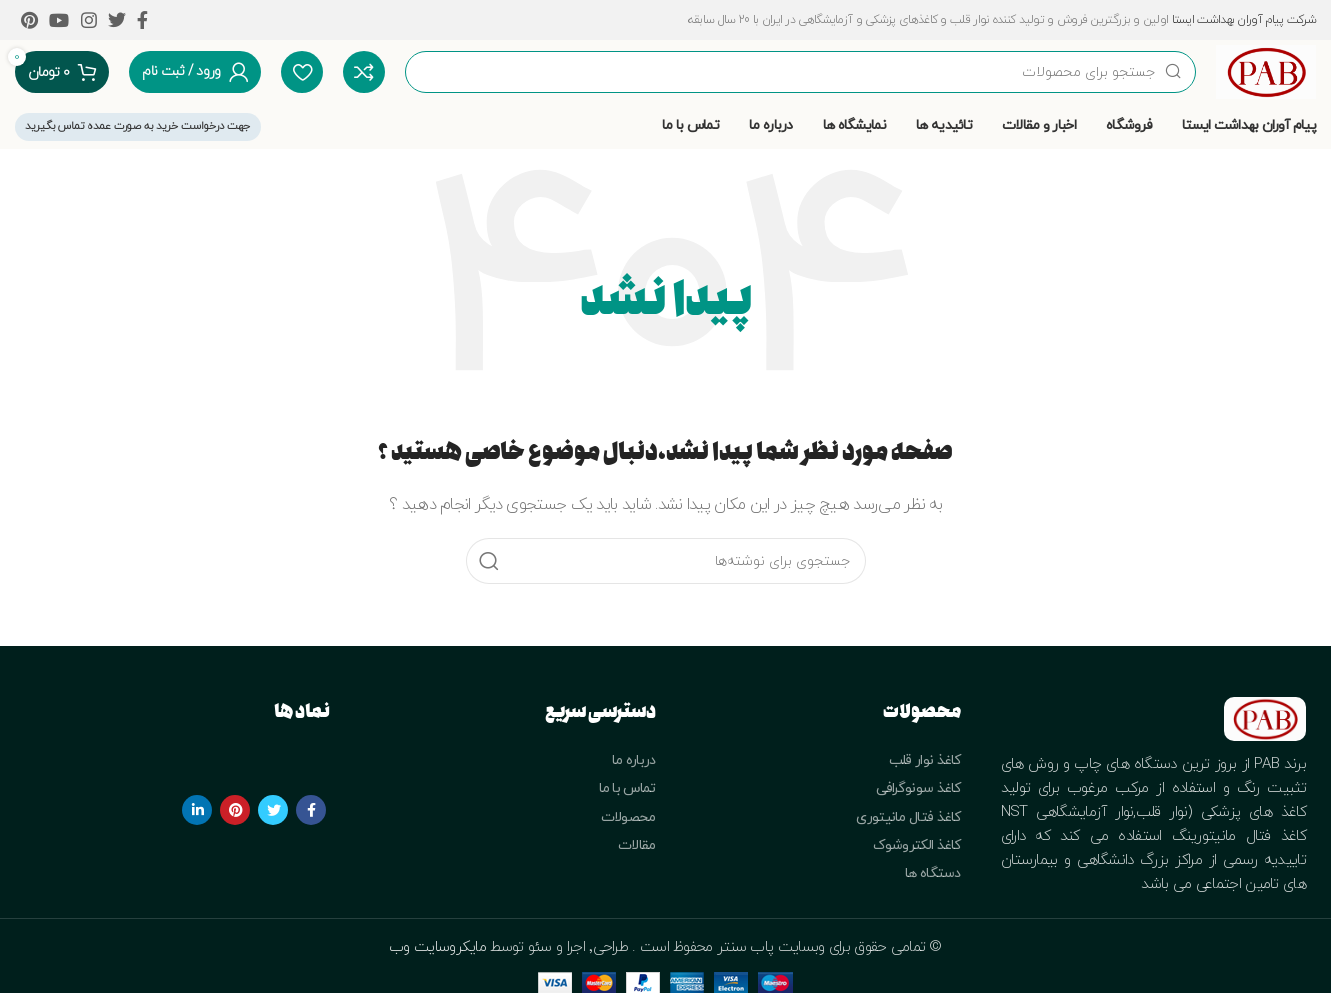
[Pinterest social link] (29, 20)
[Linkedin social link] (197, 810)
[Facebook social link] (142, 20)
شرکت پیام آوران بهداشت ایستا (1244, 20)
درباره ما (634, 760)
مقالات (637, 845)
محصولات (628, 817)
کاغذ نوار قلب (925, 760)
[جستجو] (800, 72)
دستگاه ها (933, 873)
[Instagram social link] (88, 20)
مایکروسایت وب (439, 947)
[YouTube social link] (58, 20)
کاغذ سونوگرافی (918, 788)
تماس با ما (627, 788)
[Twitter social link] (116, 20)
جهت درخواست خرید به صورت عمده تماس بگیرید (138, 126)
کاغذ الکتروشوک (917, 845)
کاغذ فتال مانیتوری (908, 817)
